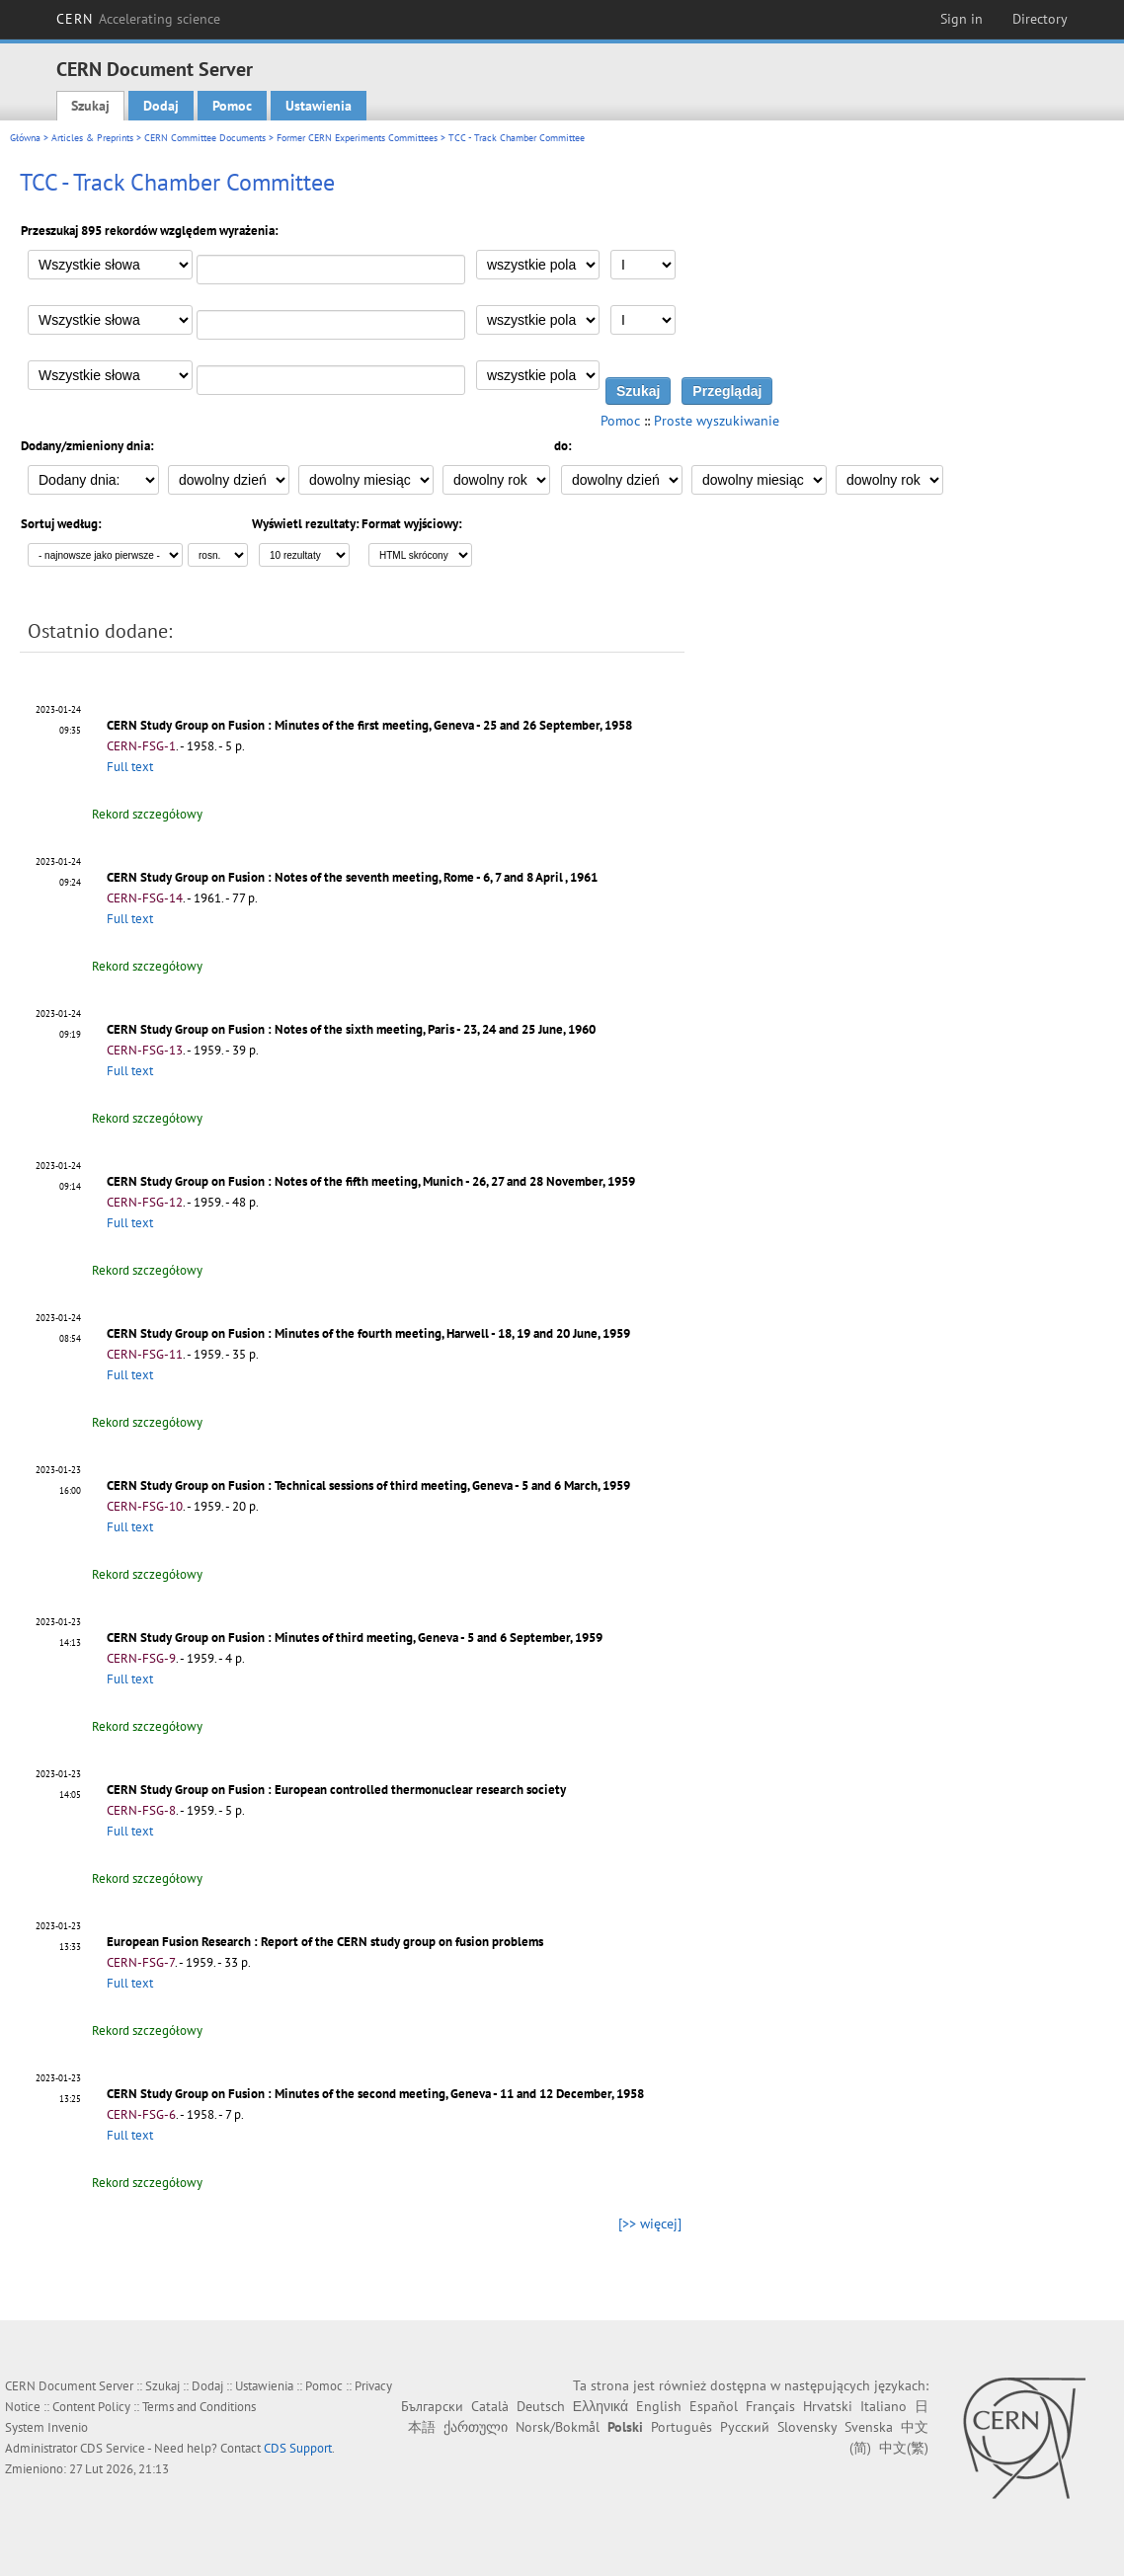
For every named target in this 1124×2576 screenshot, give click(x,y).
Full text (130, 766)
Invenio (67, 2427)
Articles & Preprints (92, 137)
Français (770, 2406)
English (659, 2406)
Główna (25, 137)
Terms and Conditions (199, 2406)
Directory (1040, 19)
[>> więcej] (650, 2223)
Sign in (961, 19)
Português (681, 2427)
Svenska (868, 2427)
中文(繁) (903, 2448)
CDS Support (298, 2448)
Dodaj (161, 106)
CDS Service (112, 2448)
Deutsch (541, 2406)
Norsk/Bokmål (558, 2427)
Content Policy (91, 2406)
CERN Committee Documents (205, 137)
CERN (138, 19)
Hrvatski (827, 2406)
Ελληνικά (600, 2406)
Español (713, 2406)
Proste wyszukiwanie (716, 420)
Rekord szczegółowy (147, 814)
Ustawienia (318, 106)
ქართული (475, 2427)
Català (490, 2406)
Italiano (883, 2406)
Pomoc (232, 106)
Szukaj (90, 106)
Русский (744, 2427)
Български (432, 2406)
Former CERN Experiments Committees (357, 137)
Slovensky (807, 2427)
